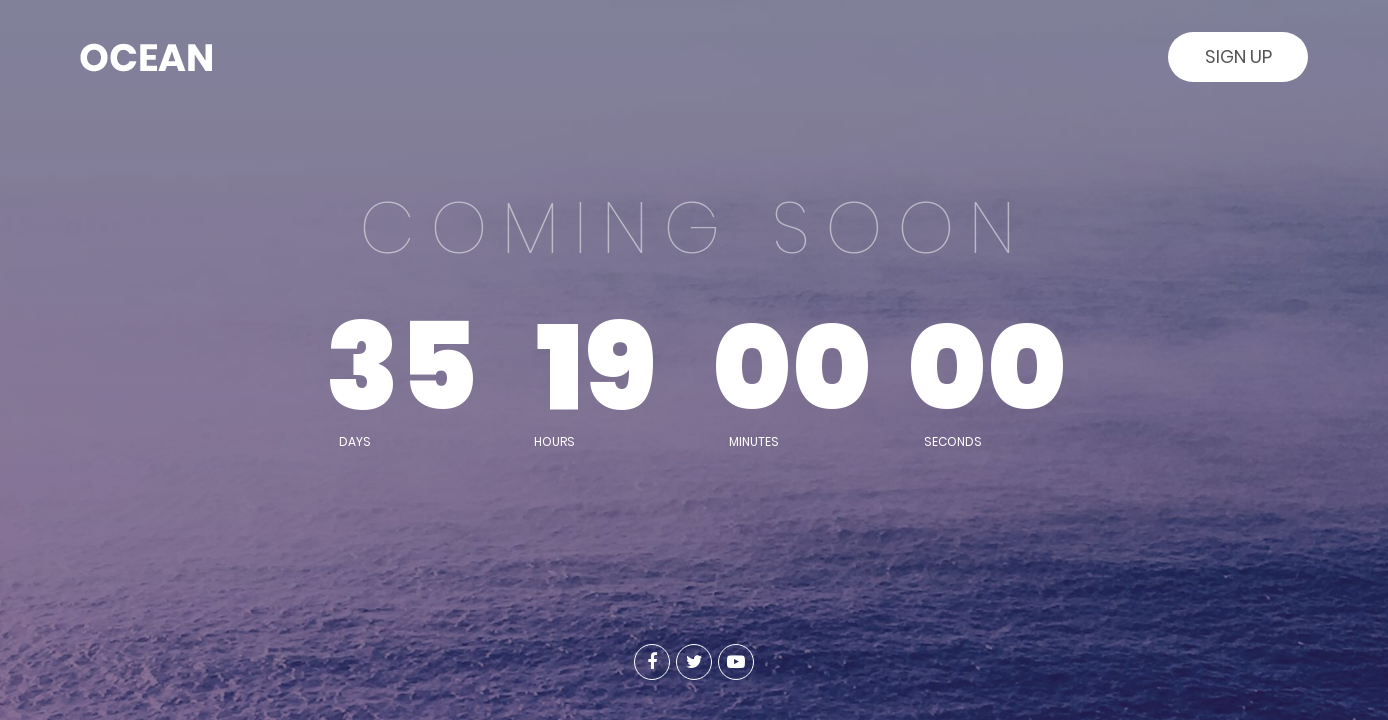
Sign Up (1238, 56)
